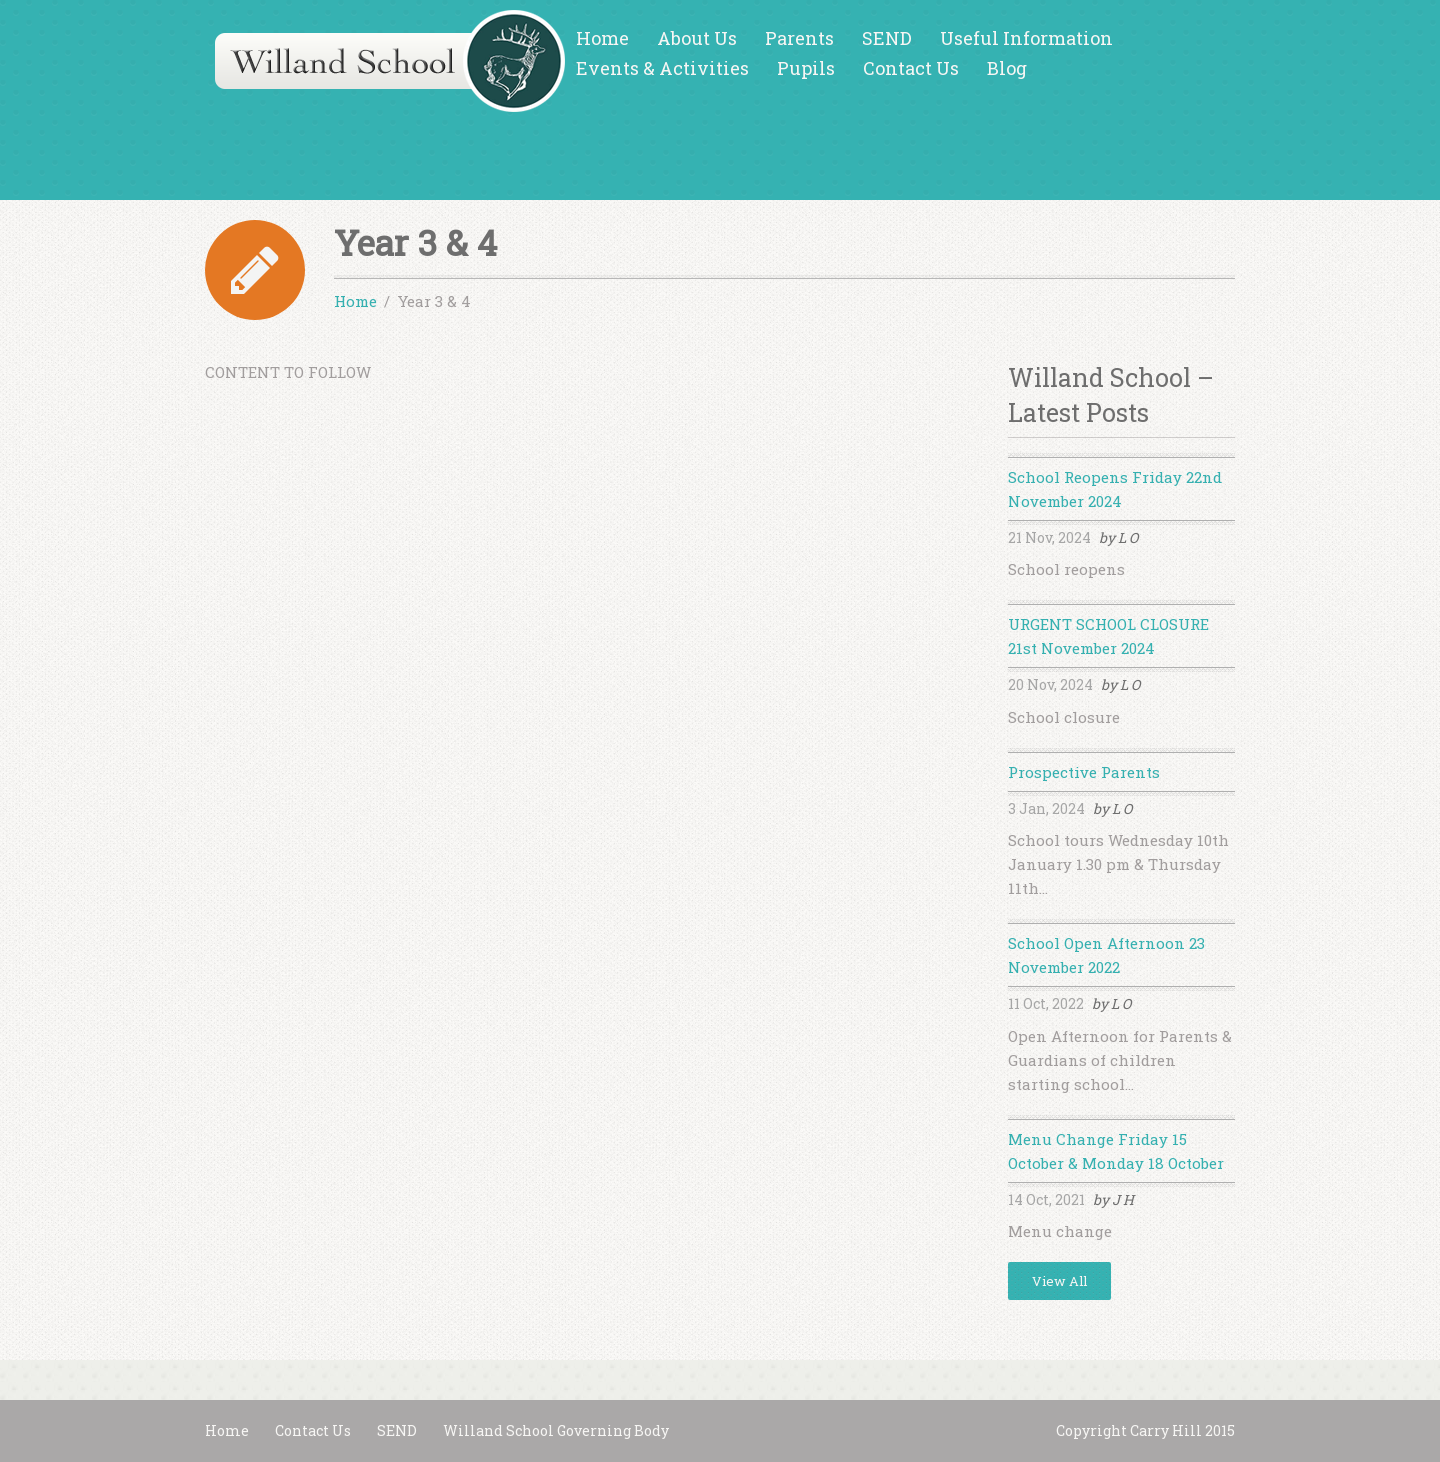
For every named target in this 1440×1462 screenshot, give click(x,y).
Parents (799, 38)
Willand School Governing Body (556, 1430)
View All (1059, 1281)
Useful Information (1026, 38)
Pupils (806, 68)
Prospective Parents (1084, 772)
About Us (697, 38)
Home (602, 38)
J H (1123, 1199)
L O (1128, 537)
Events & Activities (662, 68)
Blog (1007, 68)
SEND (887, 38)
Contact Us (911, 68)
